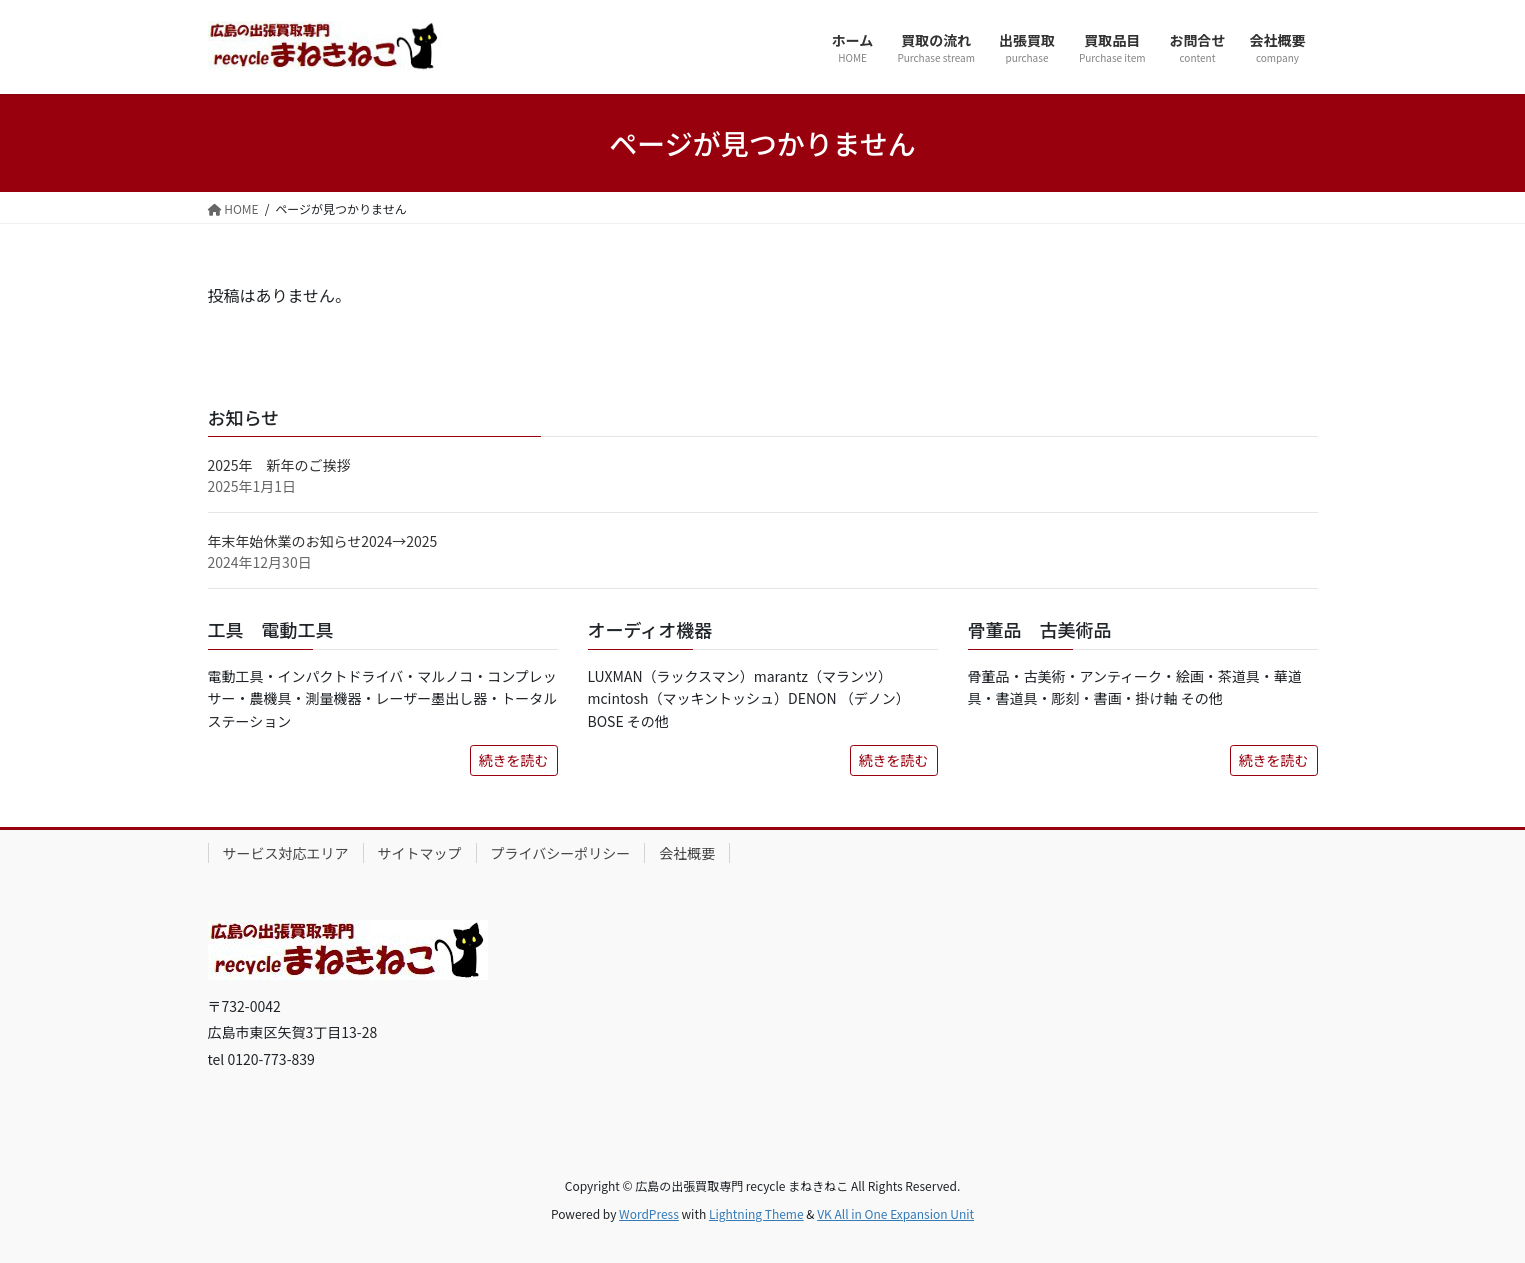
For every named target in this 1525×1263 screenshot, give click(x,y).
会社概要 (687, 853)
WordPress (649, 1213)
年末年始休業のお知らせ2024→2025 (323, 541)
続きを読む (514, 760)
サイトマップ (420, 853)
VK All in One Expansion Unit (895, 1213)
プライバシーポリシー (561, 853)
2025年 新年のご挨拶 (279, 465)
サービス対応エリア (286, 853)
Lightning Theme (756, 1213)
